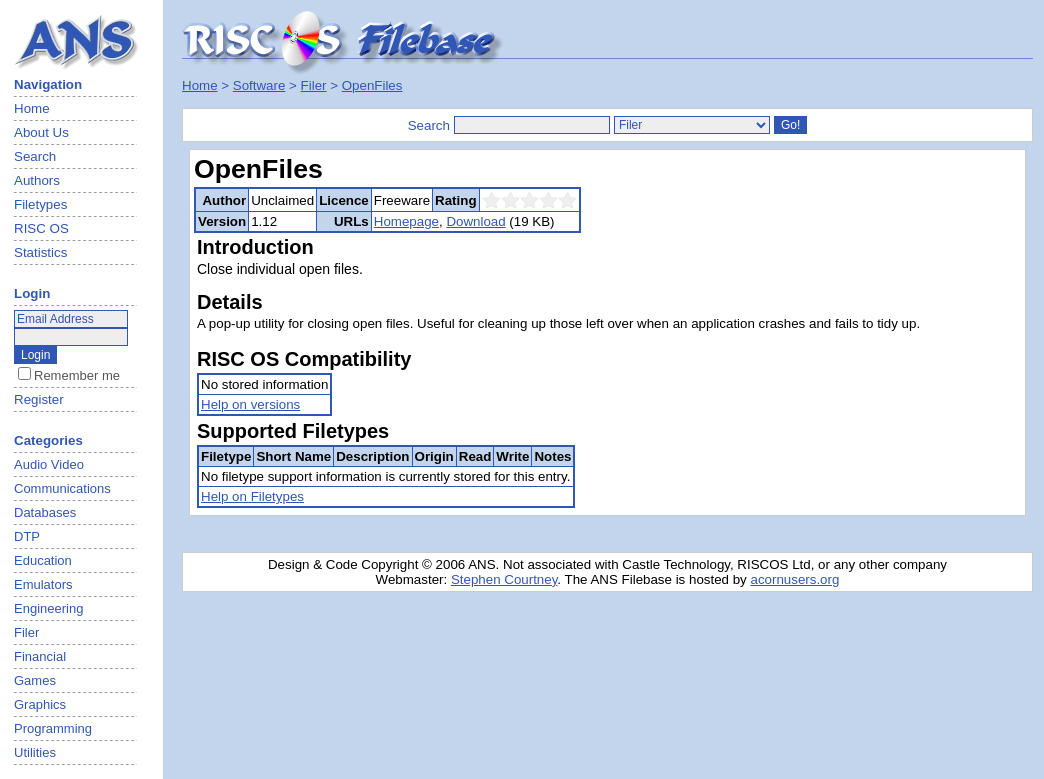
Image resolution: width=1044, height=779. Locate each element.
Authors (37, 180)
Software (259, 85)
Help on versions (250, 404)
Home (32, 108)
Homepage (406, 221)
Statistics (40, 252)
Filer (314, 85)
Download (475, 221)
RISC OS (41, 228)
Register (39, 399)
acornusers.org (794, 579)
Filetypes (40, 204)
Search (35, 156)
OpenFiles (372, 85)
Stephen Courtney (504, 579)
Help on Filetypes (252, 496)
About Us (41, 132)
